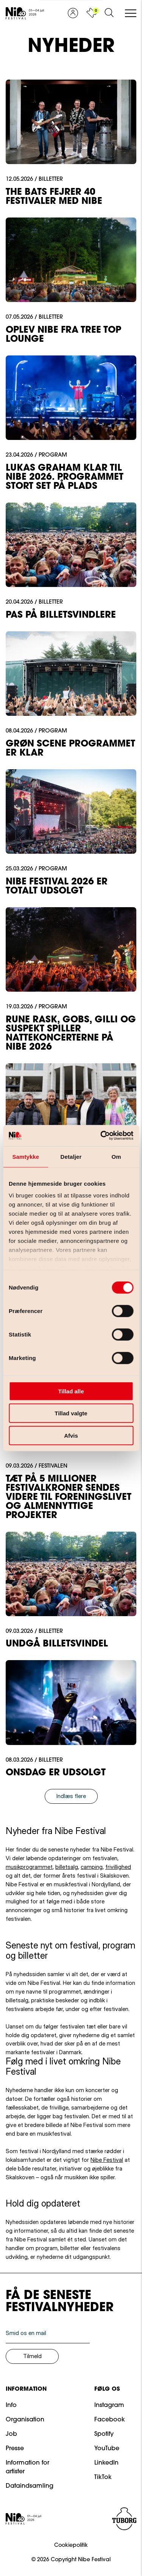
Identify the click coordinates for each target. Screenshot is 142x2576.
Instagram (109, 2405)
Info (11, 2405)
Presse (15, 2449)
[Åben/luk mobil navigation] (130, 13)
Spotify (104, 2434)
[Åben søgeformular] (109, 13)
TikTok (103, 2477)
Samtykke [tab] (25, 1156)
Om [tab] (116, 1156)
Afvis (71, 1435)
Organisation (25, 2420)
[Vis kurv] (91, 13)
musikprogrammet (29, 1866)
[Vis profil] (73, 13)
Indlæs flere (71, 1796)
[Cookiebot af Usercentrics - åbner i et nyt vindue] (101, 1136)
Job (11, 2434)
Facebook (109, 2420)
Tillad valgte (71, 1413)
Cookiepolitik (71, 2545)
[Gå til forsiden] (25, 13)
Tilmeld (32, 2356)
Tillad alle (71, 1391)
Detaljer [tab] (71, 1156)
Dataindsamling (29, 2486)
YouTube (106, 2449)
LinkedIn (106, 2463)
